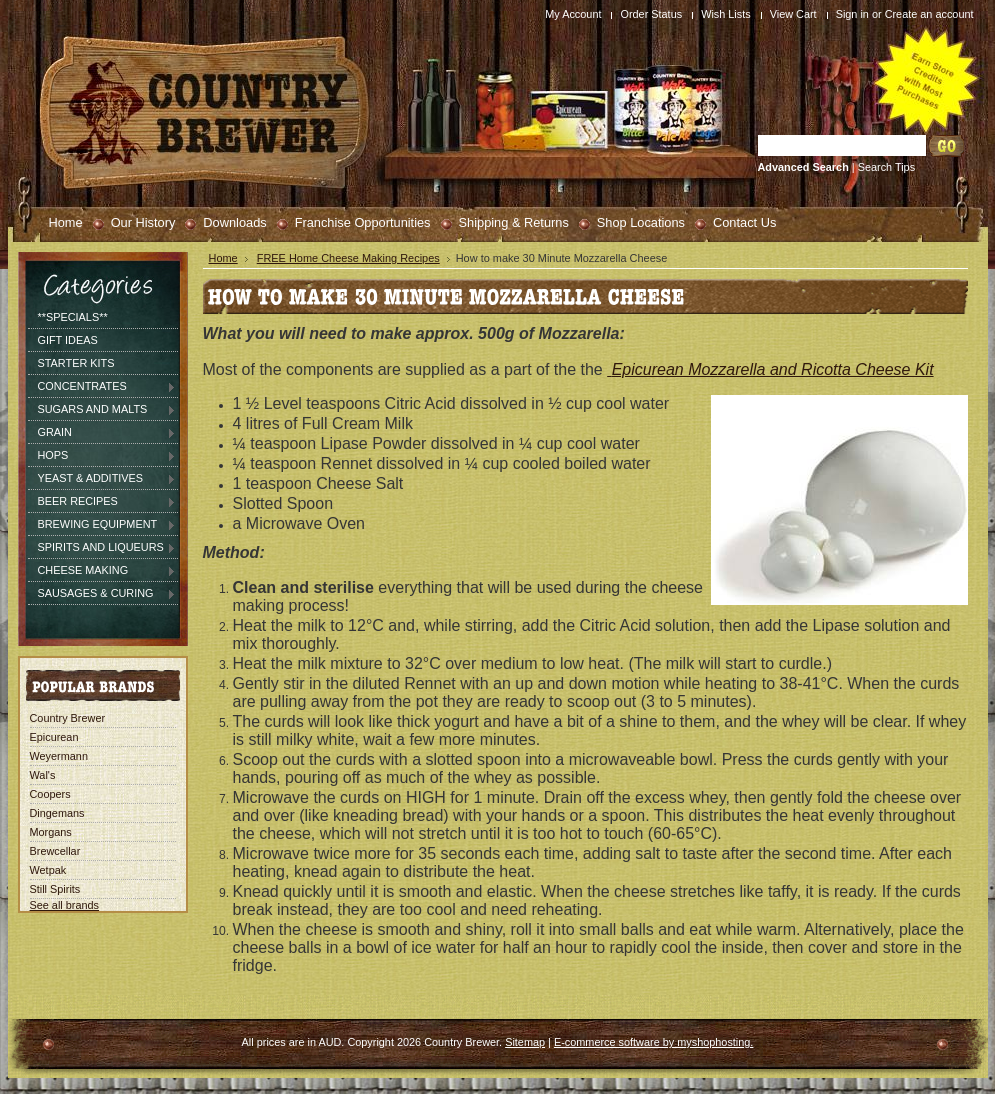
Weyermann (59, 756)
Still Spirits (55, 889)
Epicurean (54, 737)
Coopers (50, 794)
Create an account (929, 14)
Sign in (852, 14)
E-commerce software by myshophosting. (653, 1042)
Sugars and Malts (102, 410)
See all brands (65, 905)
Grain (102, 433)
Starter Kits (76, 363)
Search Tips (886, 167)
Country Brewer (68, 718)
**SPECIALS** (73, 317)
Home (223, 258)
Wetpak (48, 870)
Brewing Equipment (102, 525)
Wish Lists (726, 14)
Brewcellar (55, 851)
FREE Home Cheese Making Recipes (348, 258)
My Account (573, 14)
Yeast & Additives (102, 479)
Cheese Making (102, 571)
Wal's (43, 775)
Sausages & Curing (102, 594)
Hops (102, 456)
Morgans (51, 832)
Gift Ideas (68, 340)
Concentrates (102, 387)
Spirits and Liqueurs (102, 548)
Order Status (651, 14)
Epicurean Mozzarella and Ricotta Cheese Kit (773, 369)
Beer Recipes (102, 502)
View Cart (793, 14)
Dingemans (57, 813)
